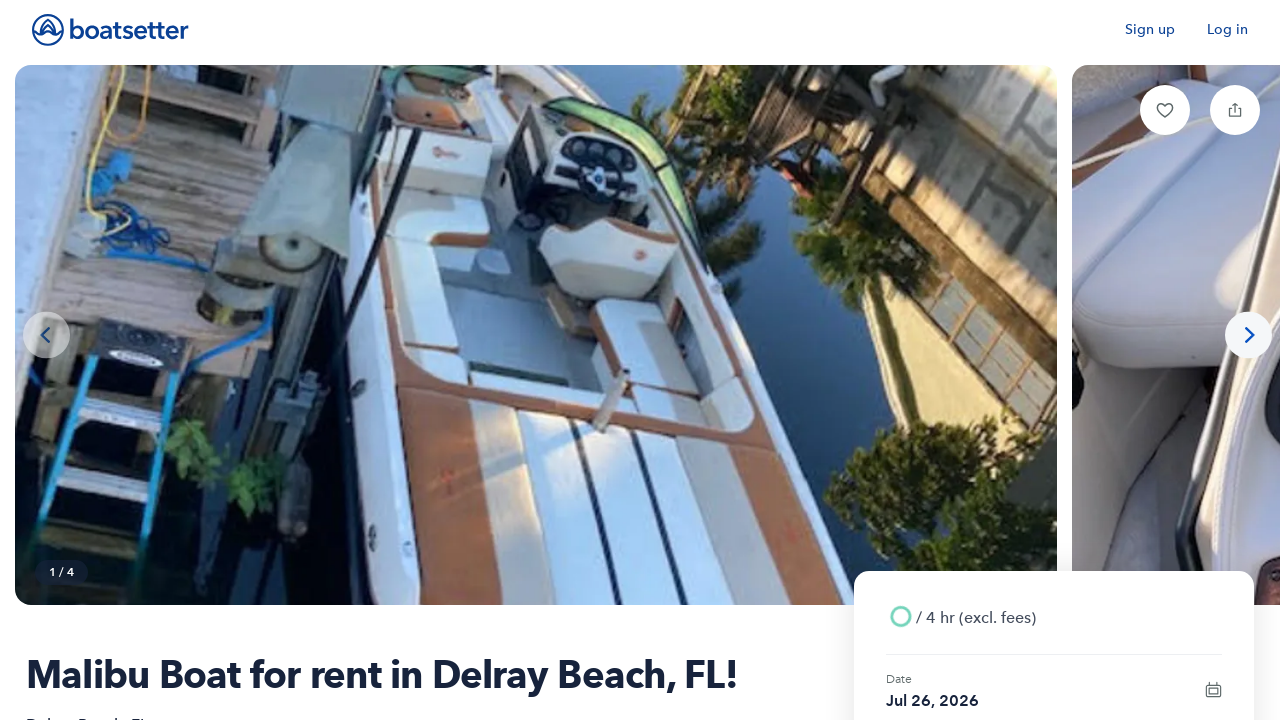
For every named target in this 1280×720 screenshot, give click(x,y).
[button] (1165, 110)
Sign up (1150, 29)
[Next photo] (1248, 335)
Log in (1227, 29)
